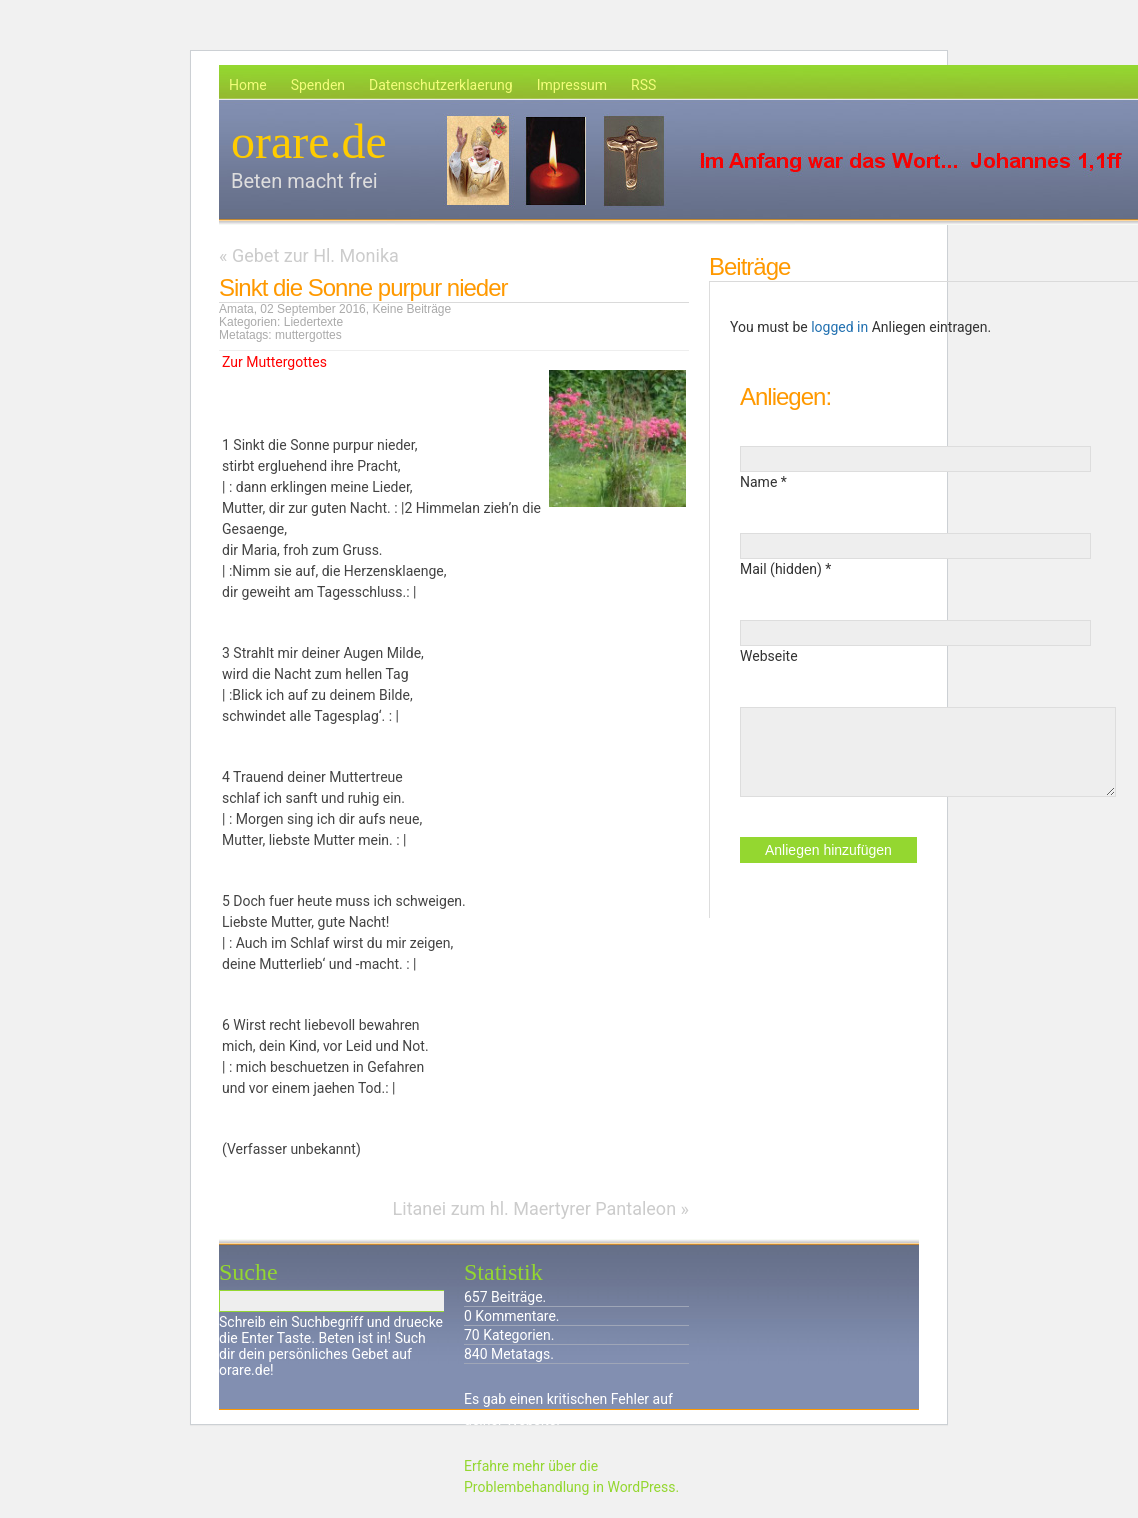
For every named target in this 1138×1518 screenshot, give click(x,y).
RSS (643, 85)
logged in (839, 327)
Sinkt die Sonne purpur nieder (363, 287)
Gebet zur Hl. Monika (315, 255)
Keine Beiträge (411, 309)
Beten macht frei (304, 181)
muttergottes (308, 335)
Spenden (318, 85)
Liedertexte (313, 322)
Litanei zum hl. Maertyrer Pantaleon (535, 1208)
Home (248, 85)
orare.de (309, 141)
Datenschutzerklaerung (441, 85)
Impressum (572, 85)
